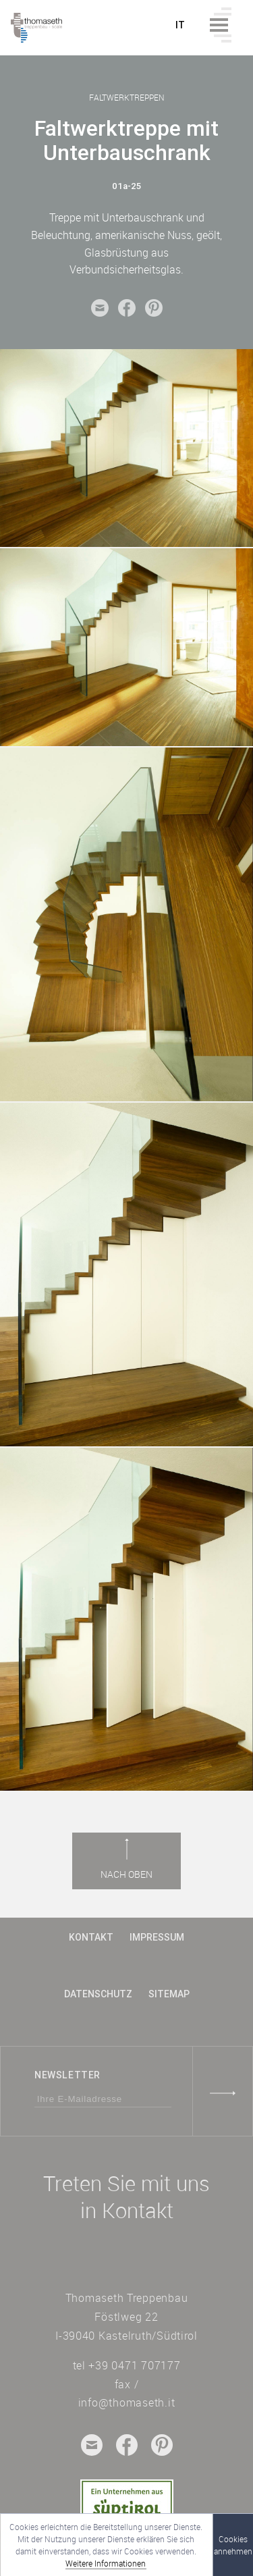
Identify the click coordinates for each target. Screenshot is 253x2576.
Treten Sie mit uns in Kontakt (126, 2197)
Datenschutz (98, 1994)
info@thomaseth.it (126, 2402)
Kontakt (91, 1937)
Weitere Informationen (105, 2563)
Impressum (157, 1937)
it (180, 25)
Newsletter (67, 2075)
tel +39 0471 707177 (127, 2365)
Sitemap (169, 1994)
